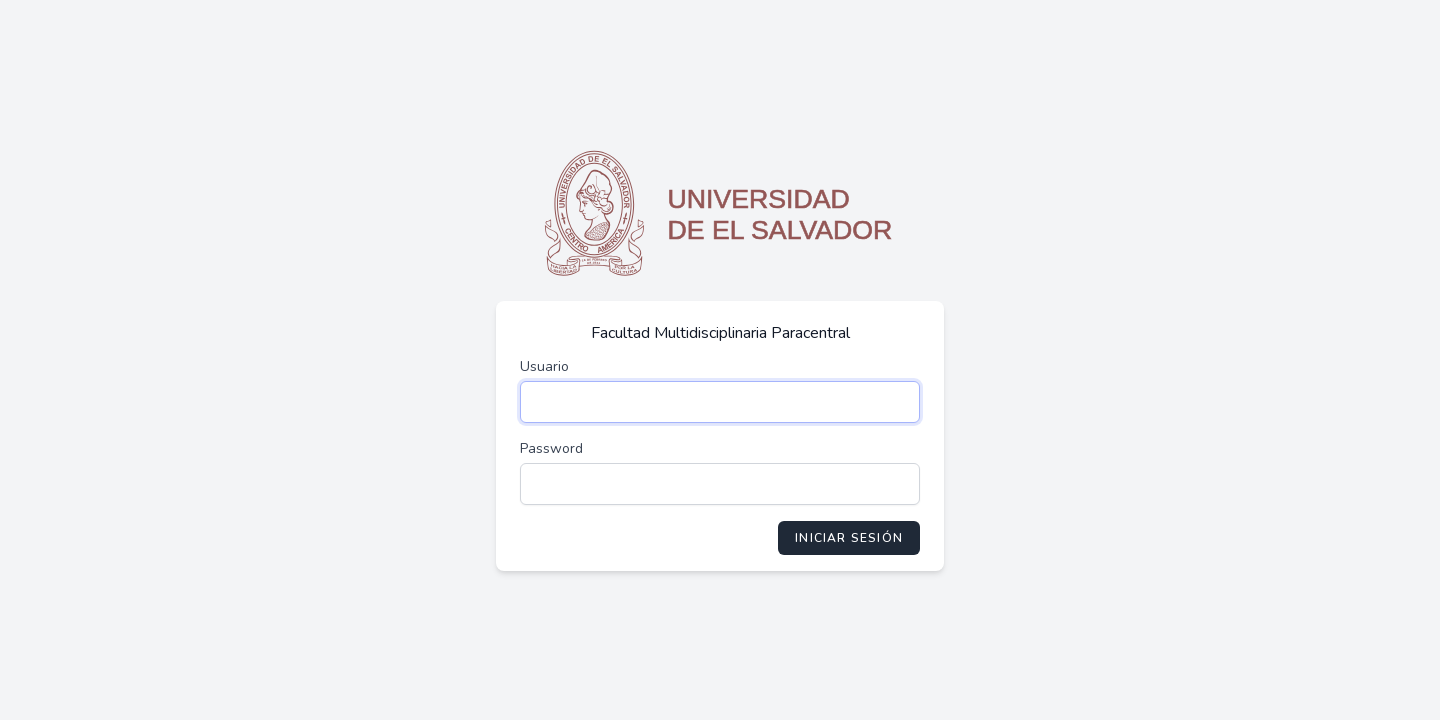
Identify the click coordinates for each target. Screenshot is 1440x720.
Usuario (544, 366)
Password (551, 448)
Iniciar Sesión (849, 538)
